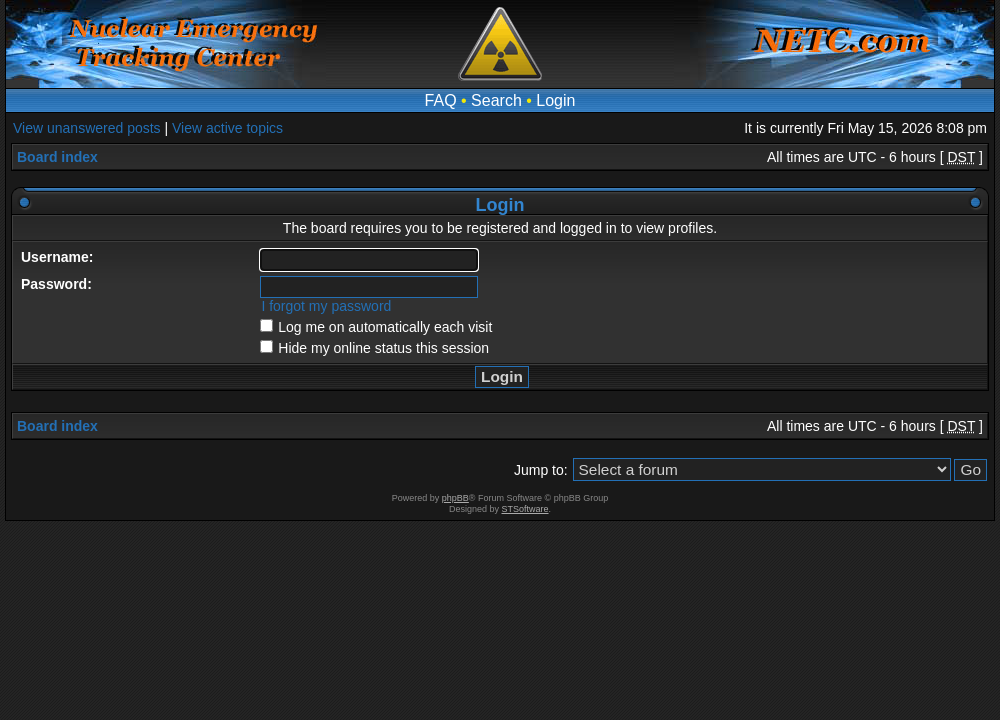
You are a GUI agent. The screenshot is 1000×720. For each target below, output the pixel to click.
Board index (57, 157)
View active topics (227, 128)
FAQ (441, 100)
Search (496, 100)
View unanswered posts (87, 128)
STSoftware (525, 509)
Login (555, 100)
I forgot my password (326, 306)
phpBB (455, 498)
